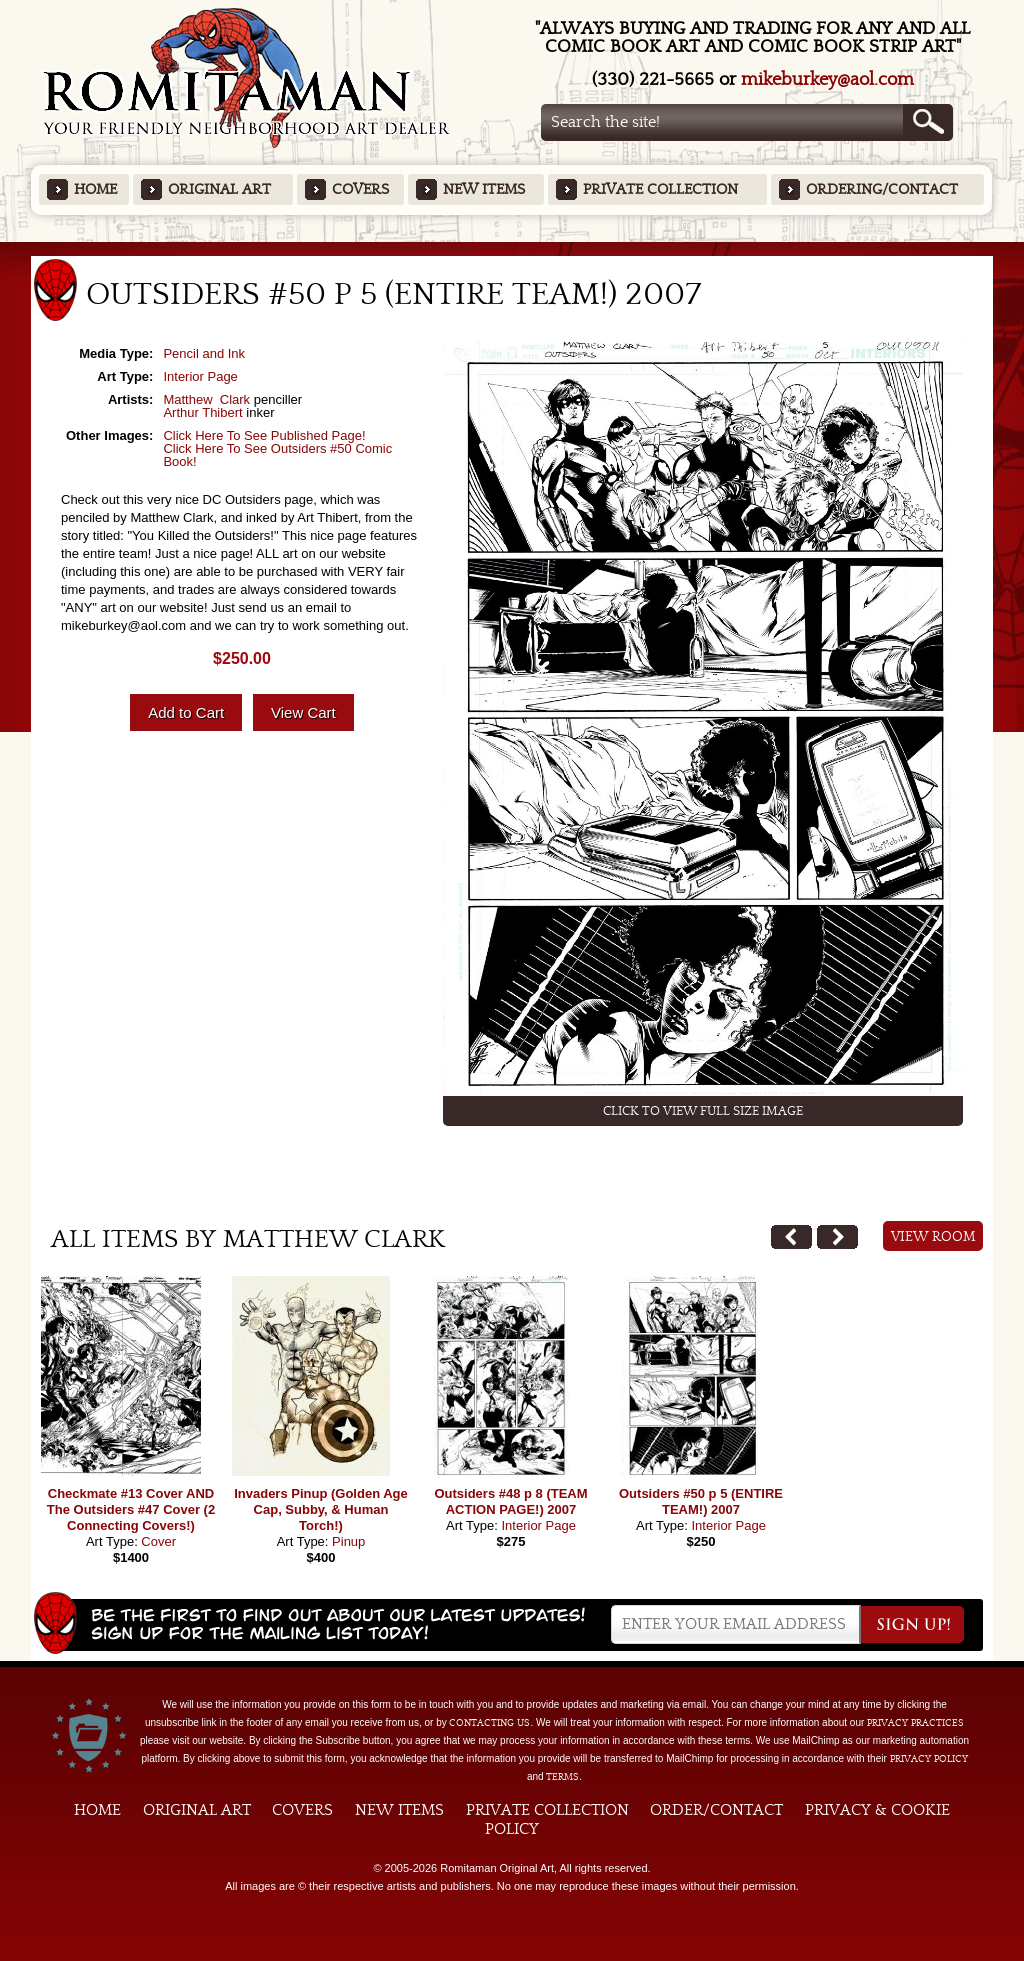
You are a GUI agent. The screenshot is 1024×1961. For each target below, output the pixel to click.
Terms (562, 1777)
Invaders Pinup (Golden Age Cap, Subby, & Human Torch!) (321, 1509)
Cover (158, 1541)
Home (95, 189)
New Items (484, 189)
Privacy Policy (929, 1759)
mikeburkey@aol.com (827, 79)
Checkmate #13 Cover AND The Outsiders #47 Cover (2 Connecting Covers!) (131, 1509)
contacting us (489, 1723)
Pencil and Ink (204, 353)
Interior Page (200, 376)
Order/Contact (716, 1810)
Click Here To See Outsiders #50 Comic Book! (277, 455)
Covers (360, 189)
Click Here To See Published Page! (264, 435)
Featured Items (512, 248)
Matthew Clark (206, 399)
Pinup (348, 1541)
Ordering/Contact (882, 189)
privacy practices (915, 1723)
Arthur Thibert (202, 412)
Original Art (219, 189)
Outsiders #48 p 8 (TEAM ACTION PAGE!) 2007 (510, 1501)
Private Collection (660, 189)
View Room (933, 1237)
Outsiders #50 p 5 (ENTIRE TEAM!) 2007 (701, 1501)
